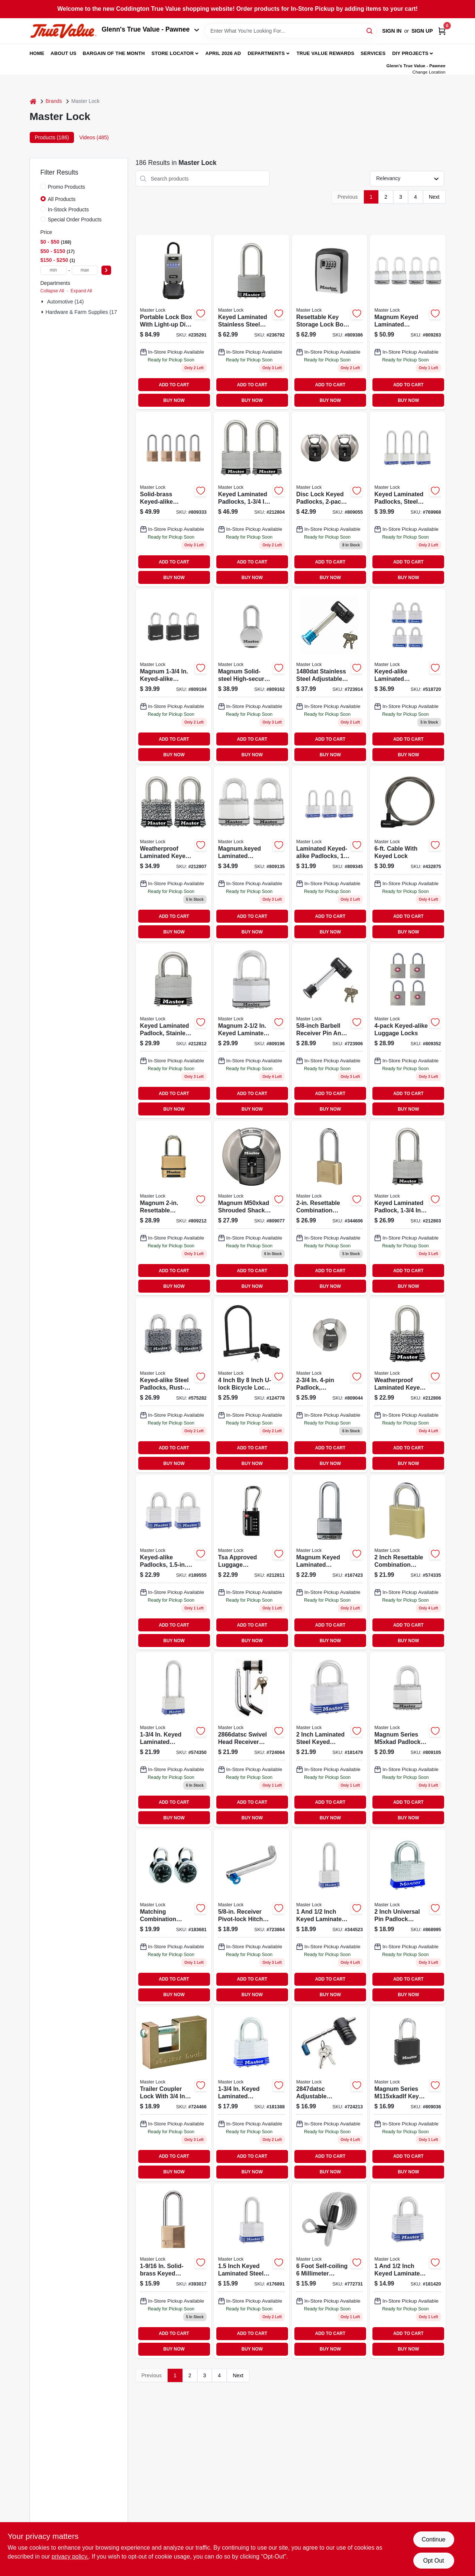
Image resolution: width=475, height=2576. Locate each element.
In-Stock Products (68, 209)
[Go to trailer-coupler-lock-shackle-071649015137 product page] (173, 2094)
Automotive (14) (65, 302)
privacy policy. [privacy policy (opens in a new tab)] (70, 2556)
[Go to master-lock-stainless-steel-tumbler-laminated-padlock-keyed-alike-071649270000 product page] (251, 499)
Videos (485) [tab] (94, 137)
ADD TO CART (174, 384)
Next (434, 197)
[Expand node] (43, 301)
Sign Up (422, 31)
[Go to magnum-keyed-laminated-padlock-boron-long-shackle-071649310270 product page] (329, 1562)
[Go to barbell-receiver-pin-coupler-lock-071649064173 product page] (329, 1030)
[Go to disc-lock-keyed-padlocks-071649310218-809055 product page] (329, 499)
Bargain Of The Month (114, 53)
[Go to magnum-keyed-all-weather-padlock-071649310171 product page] (407, 2094)
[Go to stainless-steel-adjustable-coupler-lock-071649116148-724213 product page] (329, 2094)
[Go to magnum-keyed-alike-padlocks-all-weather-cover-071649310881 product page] (173, 676)
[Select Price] (106, 270)
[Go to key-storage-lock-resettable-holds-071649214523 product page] (329, 322)
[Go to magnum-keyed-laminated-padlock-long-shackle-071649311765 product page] (251, 1030)
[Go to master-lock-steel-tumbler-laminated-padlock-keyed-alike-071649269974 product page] (173, 853)
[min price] (54, 270)
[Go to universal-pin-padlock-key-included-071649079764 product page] (407, 1916)
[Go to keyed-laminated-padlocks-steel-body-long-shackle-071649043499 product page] (407, 499)
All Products (62, 199)
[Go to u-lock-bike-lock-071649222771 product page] (251, 1385)
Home (37, 53)
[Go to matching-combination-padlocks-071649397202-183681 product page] (173, 1916)
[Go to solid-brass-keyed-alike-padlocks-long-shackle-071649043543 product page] (173, 499)
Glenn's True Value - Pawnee (150, 29)
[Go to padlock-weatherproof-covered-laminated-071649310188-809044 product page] (329, 1385)
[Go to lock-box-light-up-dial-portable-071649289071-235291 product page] (173, 322)
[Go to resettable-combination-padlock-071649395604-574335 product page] (407, 1562)
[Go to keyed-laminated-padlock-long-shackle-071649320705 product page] (251, 2271)
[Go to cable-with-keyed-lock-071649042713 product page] (407, 853)
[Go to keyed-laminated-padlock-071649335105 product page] (329, 1739)
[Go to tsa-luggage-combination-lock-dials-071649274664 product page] (251, 1562)
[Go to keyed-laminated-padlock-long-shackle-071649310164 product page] (407, 1208)
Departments (266, 53)
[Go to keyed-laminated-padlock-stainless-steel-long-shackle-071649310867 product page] (173, 1030)
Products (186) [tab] (52, 137)
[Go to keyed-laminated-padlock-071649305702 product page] (251, 2094)
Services (373, 53)
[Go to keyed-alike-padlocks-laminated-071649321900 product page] (173, 1562)
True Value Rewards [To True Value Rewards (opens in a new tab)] (326, 53)
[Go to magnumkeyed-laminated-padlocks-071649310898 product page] (251, 853)
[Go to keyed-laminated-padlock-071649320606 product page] (407, 2271)
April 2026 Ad (223, 53)
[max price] (85, 270)
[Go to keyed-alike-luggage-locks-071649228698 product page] (407, 1030)
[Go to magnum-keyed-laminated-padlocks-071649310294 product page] (407, 322)
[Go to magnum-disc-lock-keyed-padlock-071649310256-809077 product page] (251, 1208)
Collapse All (52, 290)
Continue (433, 2539)
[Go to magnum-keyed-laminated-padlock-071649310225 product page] (407, 1739)
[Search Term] (290, 30)
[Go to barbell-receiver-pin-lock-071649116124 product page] (329, 676)
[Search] (370, 30)
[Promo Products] (43, 186)
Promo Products (66, 187)
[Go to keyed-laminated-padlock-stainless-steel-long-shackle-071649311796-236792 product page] (251, 322)
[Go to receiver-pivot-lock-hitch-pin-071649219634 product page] (251, 1916)
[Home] (33, 101)
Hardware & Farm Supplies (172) (84, 312)
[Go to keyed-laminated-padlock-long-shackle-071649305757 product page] (173, 1739)
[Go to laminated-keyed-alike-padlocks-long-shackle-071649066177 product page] (329, 853)
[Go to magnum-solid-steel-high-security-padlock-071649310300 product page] (251, 676)
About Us (64, 53)
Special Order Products (75, 219)
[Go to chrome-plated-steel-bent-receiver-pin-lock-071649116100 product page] (251, 1739)
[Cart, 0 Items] (442, 31)
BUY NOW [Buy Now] (173, 400)
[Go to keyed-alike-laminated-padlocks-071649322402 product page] (407, 676)
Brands (54, 101)
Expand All (81, 290)
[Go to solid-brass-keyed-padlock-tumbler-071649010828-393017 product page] (173, 2271)
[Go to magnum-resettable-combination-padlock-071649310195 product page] (173, 1208)
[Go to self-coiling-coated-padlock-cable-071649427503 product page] (329, 2271)
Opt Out (433, 2560)
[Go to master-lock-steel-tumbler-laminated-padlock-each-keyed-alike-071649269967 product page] (407, 1385)
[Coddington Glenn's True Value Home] (63, 31)
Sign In (391, 31)
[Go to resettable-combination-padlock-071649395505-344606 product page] (329, 1208)
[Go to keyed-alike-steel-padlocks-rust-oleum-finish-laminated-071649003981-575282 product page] (173, 1385)
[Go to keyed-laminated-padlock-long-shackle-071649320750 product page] (329, 1916)
